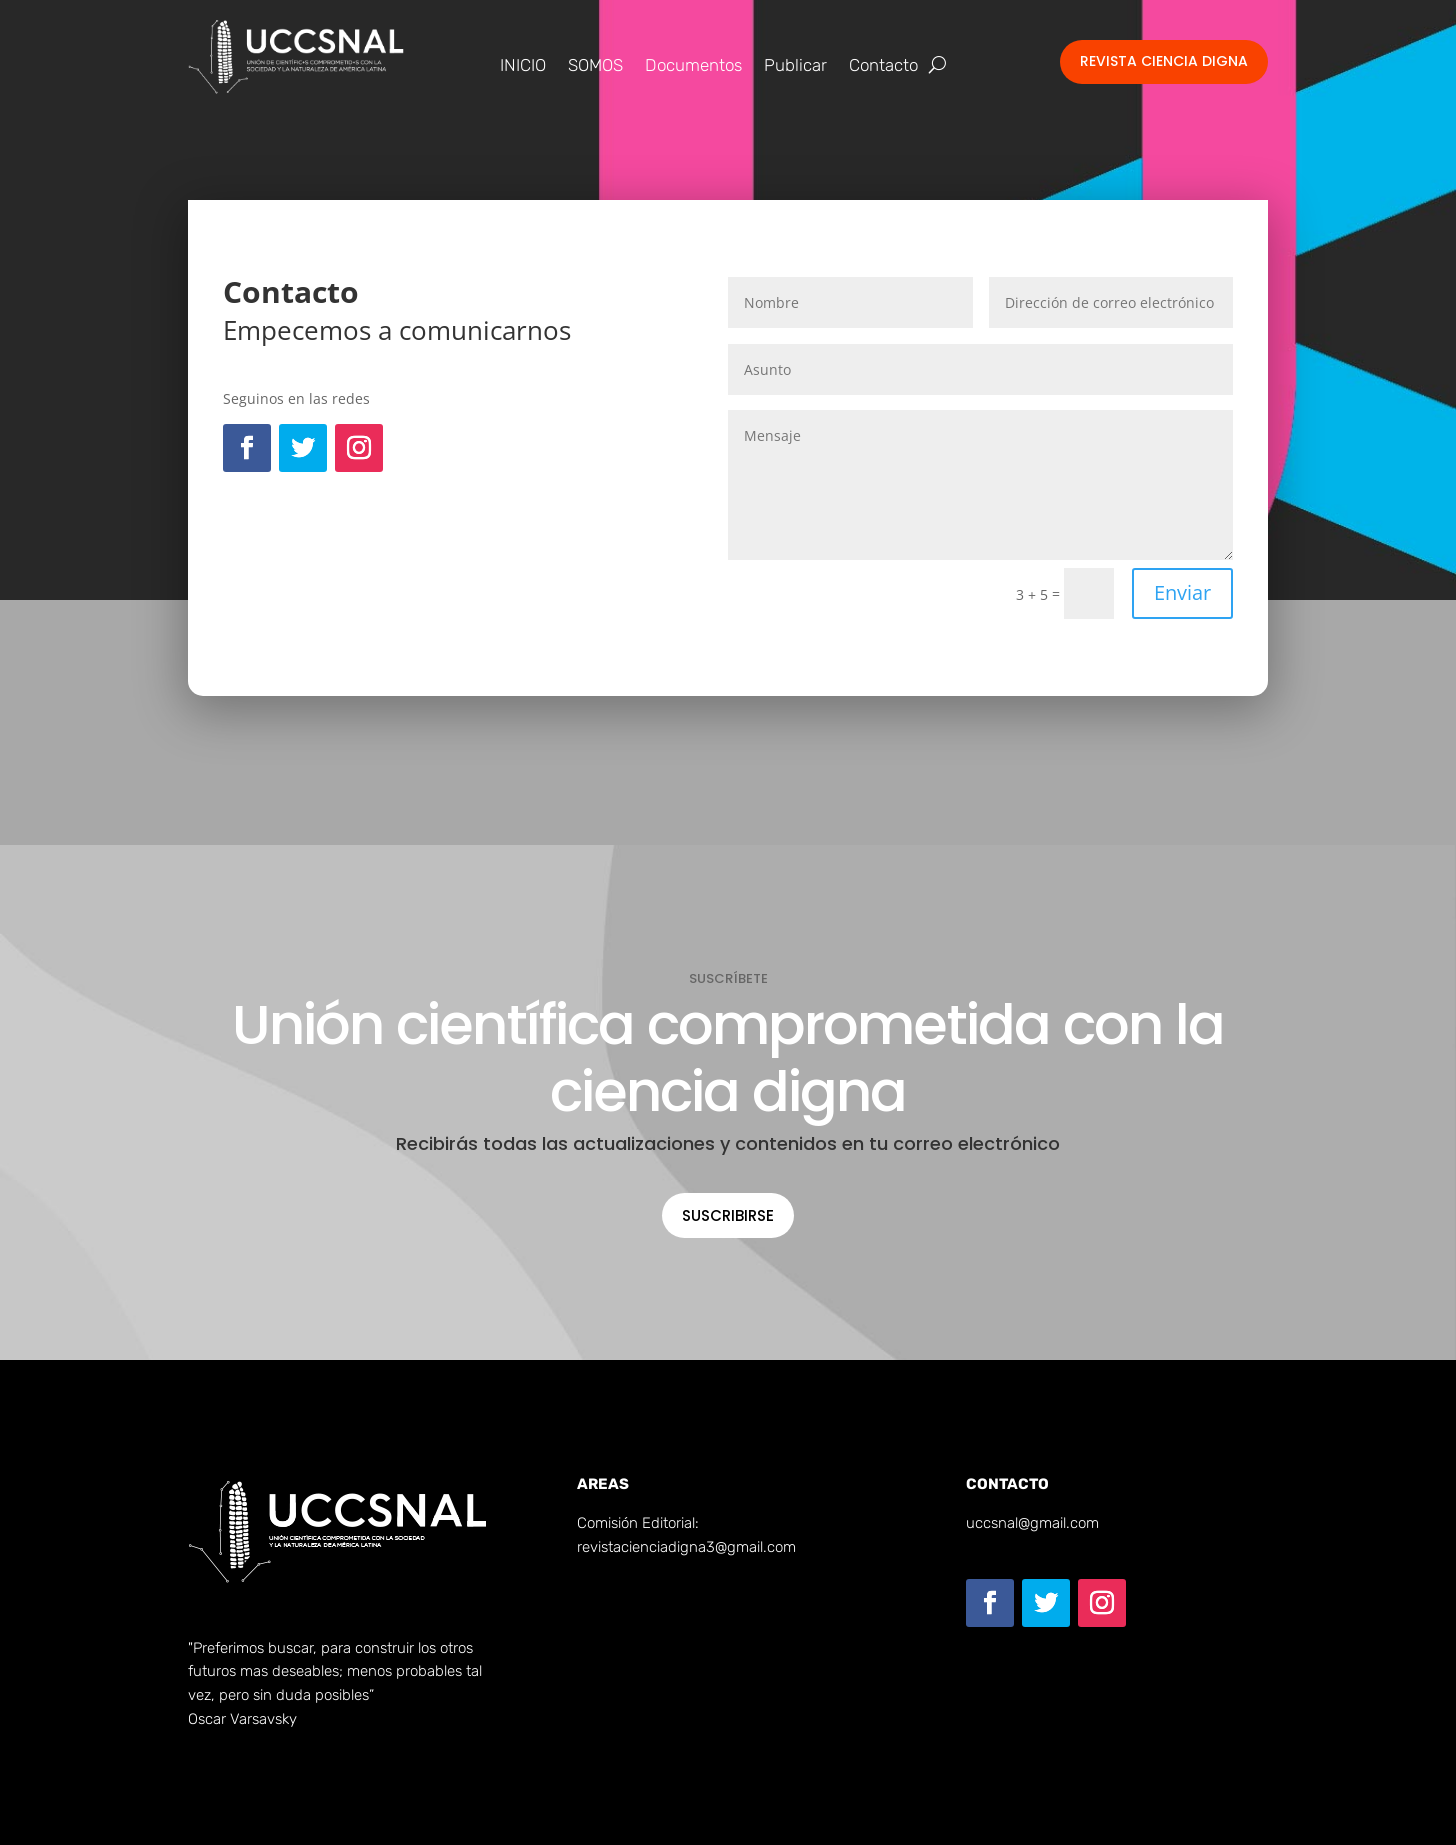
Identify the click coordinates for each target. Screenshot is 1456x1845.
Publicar (795, 66)
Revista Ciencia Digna (1164, 61)
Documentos (693, 66)
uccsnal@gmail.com (1032, 1523)
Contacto (883, 66)
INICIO (523, 66)
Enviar (1182, 592)
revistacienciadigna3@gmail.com (686, 1547)
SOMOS (595, 66)
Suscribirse (728, 1215)
